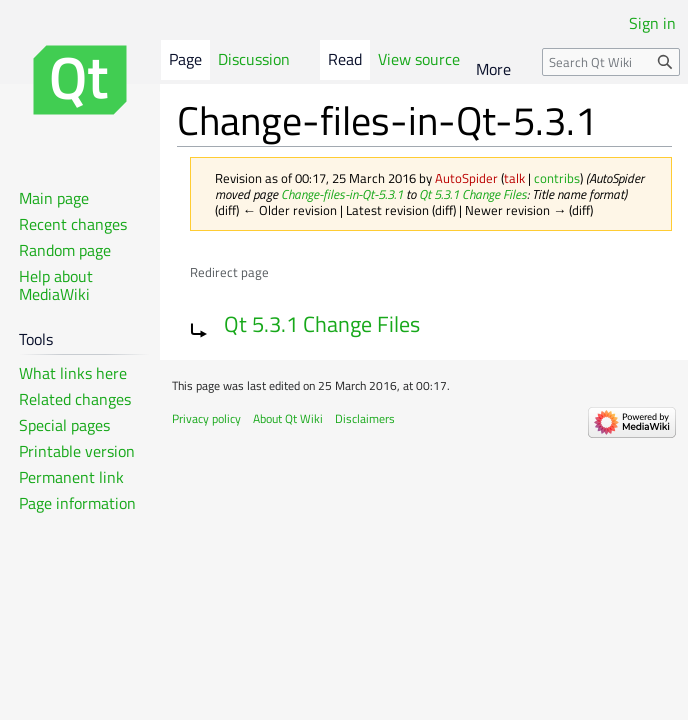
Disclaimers (365, 418)
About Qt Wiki (288, 418)
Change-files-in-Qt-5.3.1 (342, 194)
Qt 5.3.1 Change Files (473, 194)
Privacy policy (206, 418)
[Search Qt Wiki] (611, 62)
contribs (557, 178)
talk (514, 178)
